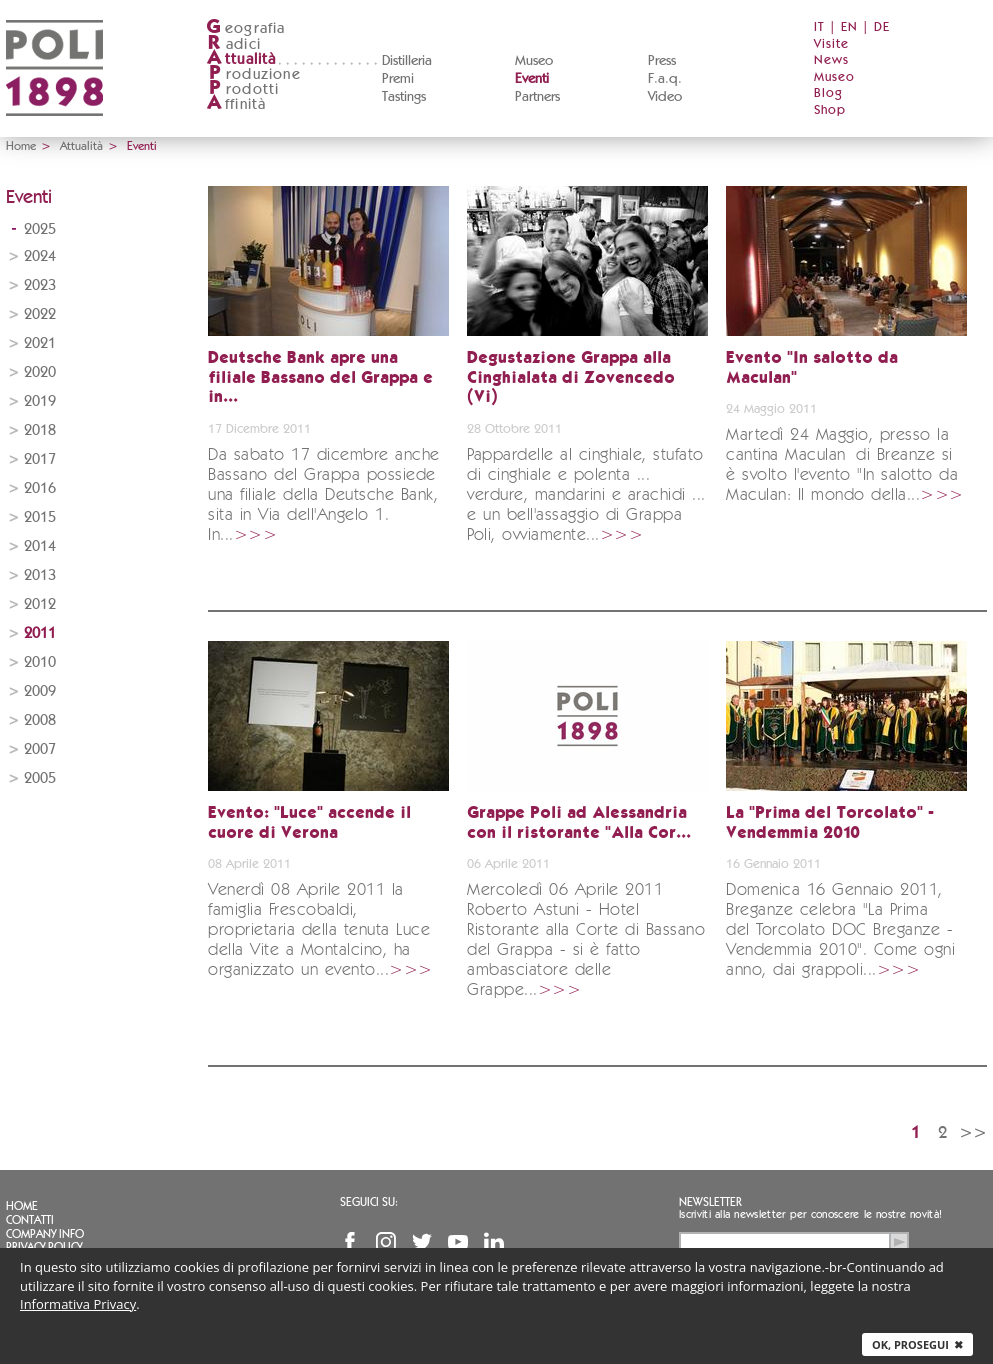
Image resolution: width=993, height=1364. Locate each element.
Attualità (81, 146)
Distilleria (407, 61)
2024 (40, 256)
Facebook (350, 1242)
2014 (40, 546)
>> (973, 1132)
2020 (40, 372)
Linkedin (494, 1242)
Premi (398, 79)
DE (882, 27)
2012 (40, 604)
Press (662, 61)
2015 (40, 517)
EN (849, 27)
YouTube (458, 1242)
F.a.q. (665, 79)
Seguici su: (369, 1202)
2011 (40, 633)
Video (665, 97)
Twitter (422, 1242)
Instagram (386, 1242)
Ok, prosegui (917, 1344)
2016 (40, 488)
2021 (40, 343)
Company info (45, 1234)
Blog (828, 93)
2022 (40, 314)
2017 (40, 459)
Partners (537, 97)
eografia (246, 28)
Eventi (532, 79)
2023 (40, 285)
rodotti (242, 89)
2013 (40, 575)
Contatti (30, 1220)
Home (21, 146)
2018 (40, 430)
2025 (40, 229)
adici (233, 44)
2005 (40, 778)
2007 (40, 749)
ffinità (236, 104)
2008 (40, 720)
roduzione (253, 74)
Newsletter (710, 1202)
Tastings (404, 97)
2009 (40, 691)
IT (819, 27)
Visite (831, 44)
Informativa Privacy (78, 1304)
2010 (40, 662)
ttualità (241, 59)
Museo (534, 61)
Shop (830, 110)
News (831, 60)
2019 (40, 401)
